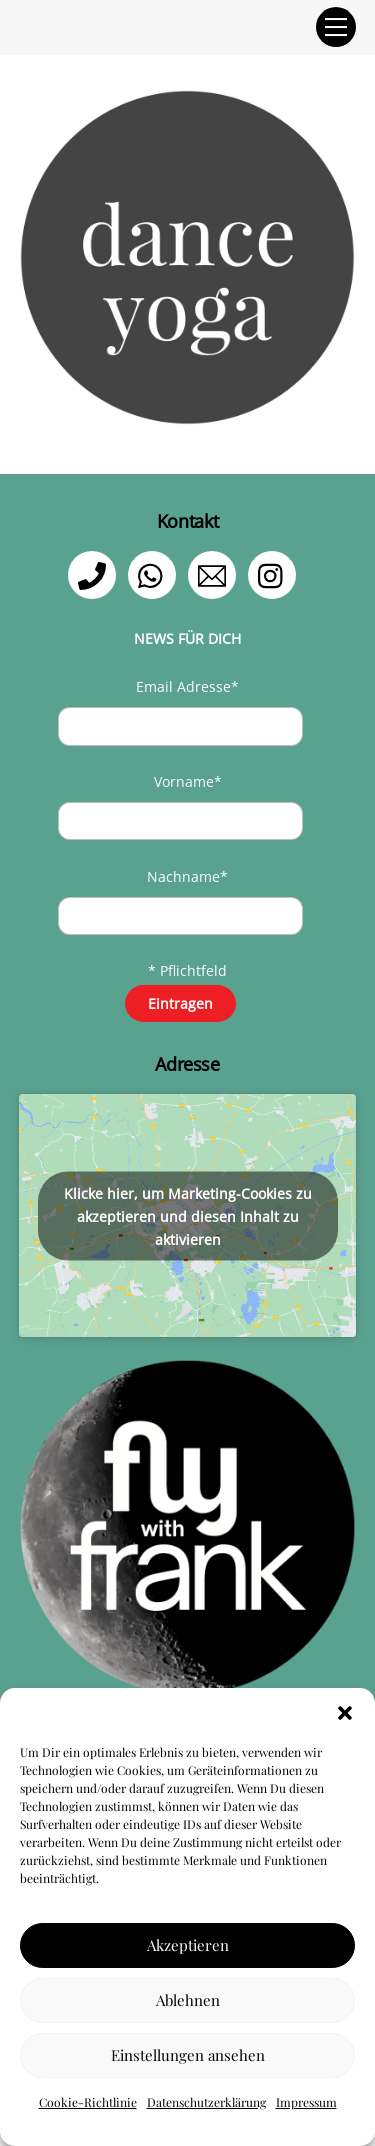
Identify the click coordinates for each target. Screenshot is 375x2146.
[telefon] (95, 573)
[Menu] (336, 27)
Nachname (187, 876)
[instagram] (275, 573)
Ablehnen (188, 2000)
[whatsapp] (155, 573)
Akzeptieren (188, 1945)
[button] (345, 1713)
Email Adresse (187, 686)
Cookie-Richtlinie (88, 2102)
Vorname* (188, 781)
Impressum (306, 2102)
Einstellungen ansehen (188, 2055)
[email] (215, 573)
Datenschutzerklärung (206, 2102)
